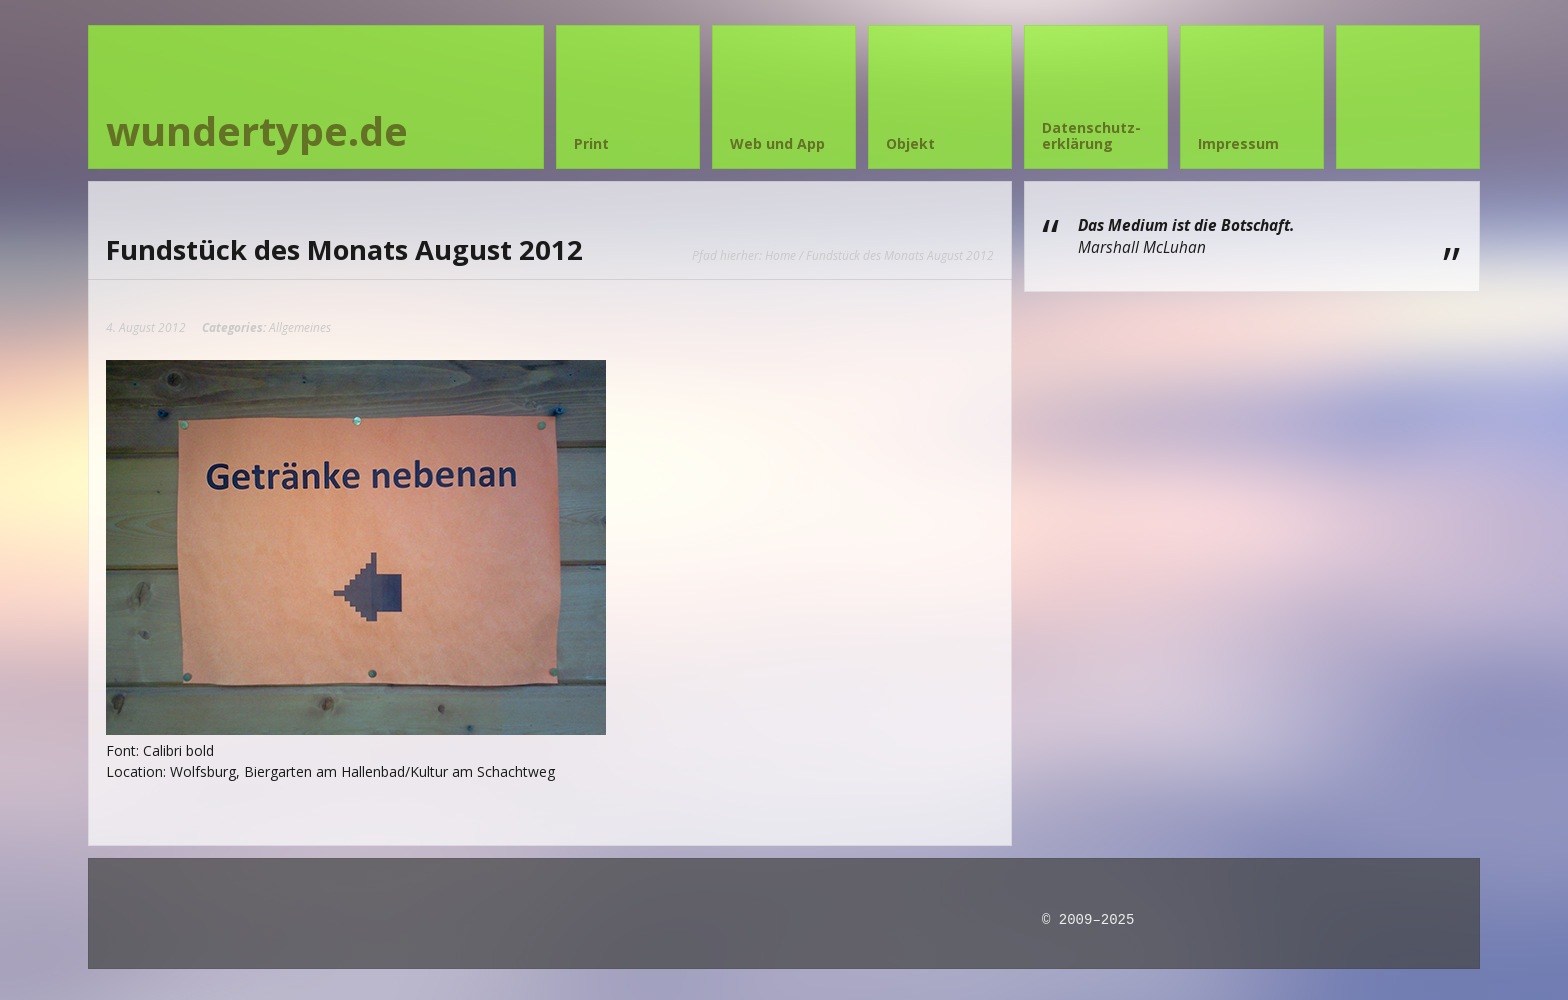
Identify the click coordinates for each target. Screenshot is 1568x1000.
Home (780, 255)
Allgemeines (300, 327)
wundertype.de (257, 130)
